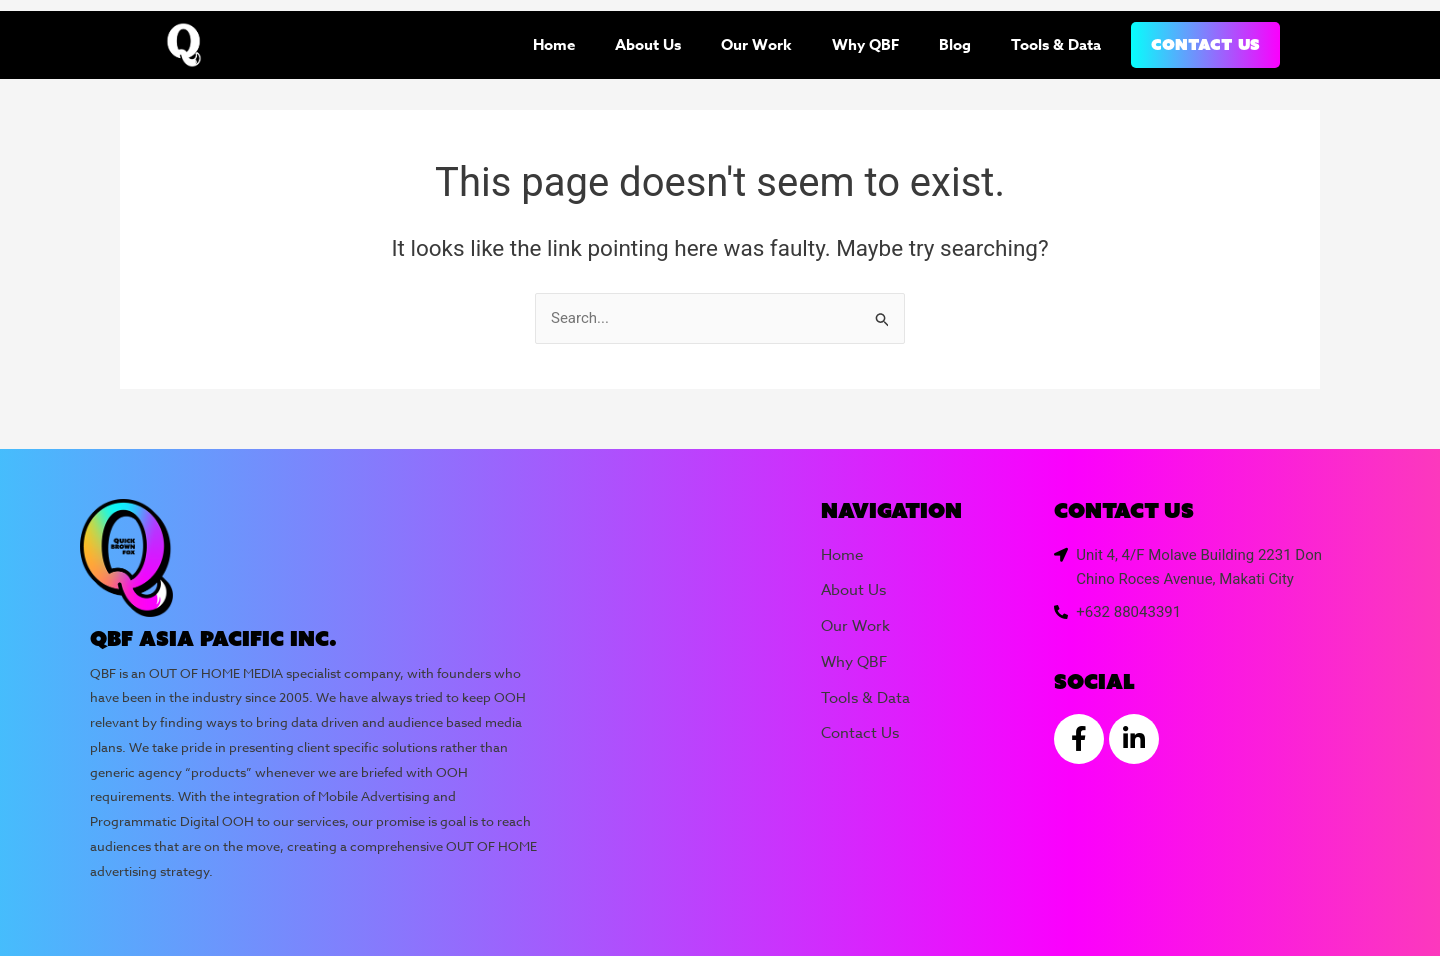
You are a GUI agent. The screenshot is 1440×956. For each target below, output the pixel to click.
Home (554, 44)
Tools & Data (1056, 44)
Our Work (756, 44)
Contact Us (1205, 44)
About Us (648, 44)
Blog (955, 44)
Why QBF (865, 44)
